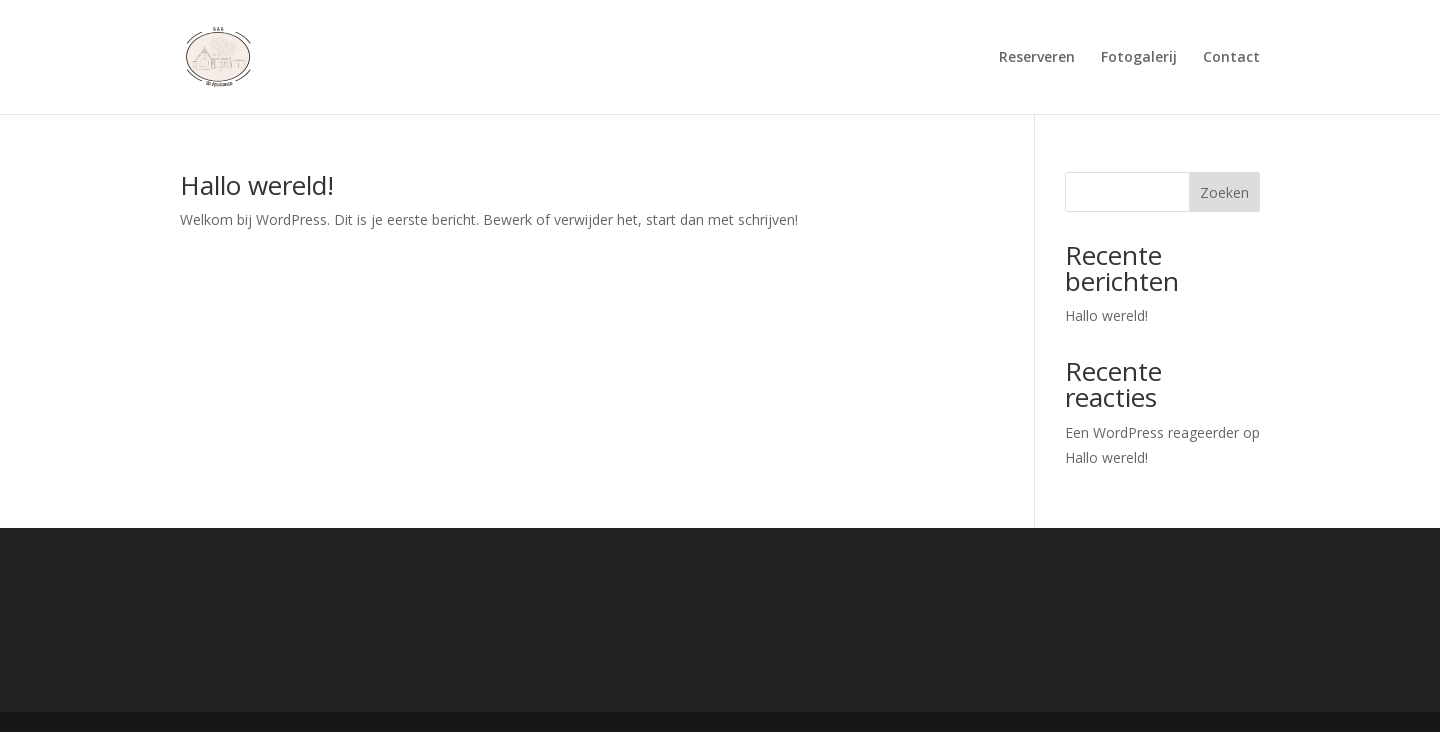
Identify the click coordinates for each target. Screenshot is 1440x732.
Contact (1231, 58)
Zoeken (1224, 192)
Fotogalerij (1139, 58)
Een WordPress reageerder (1152, 432)
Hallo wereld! (257, 185)
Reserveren (1037, 58)
